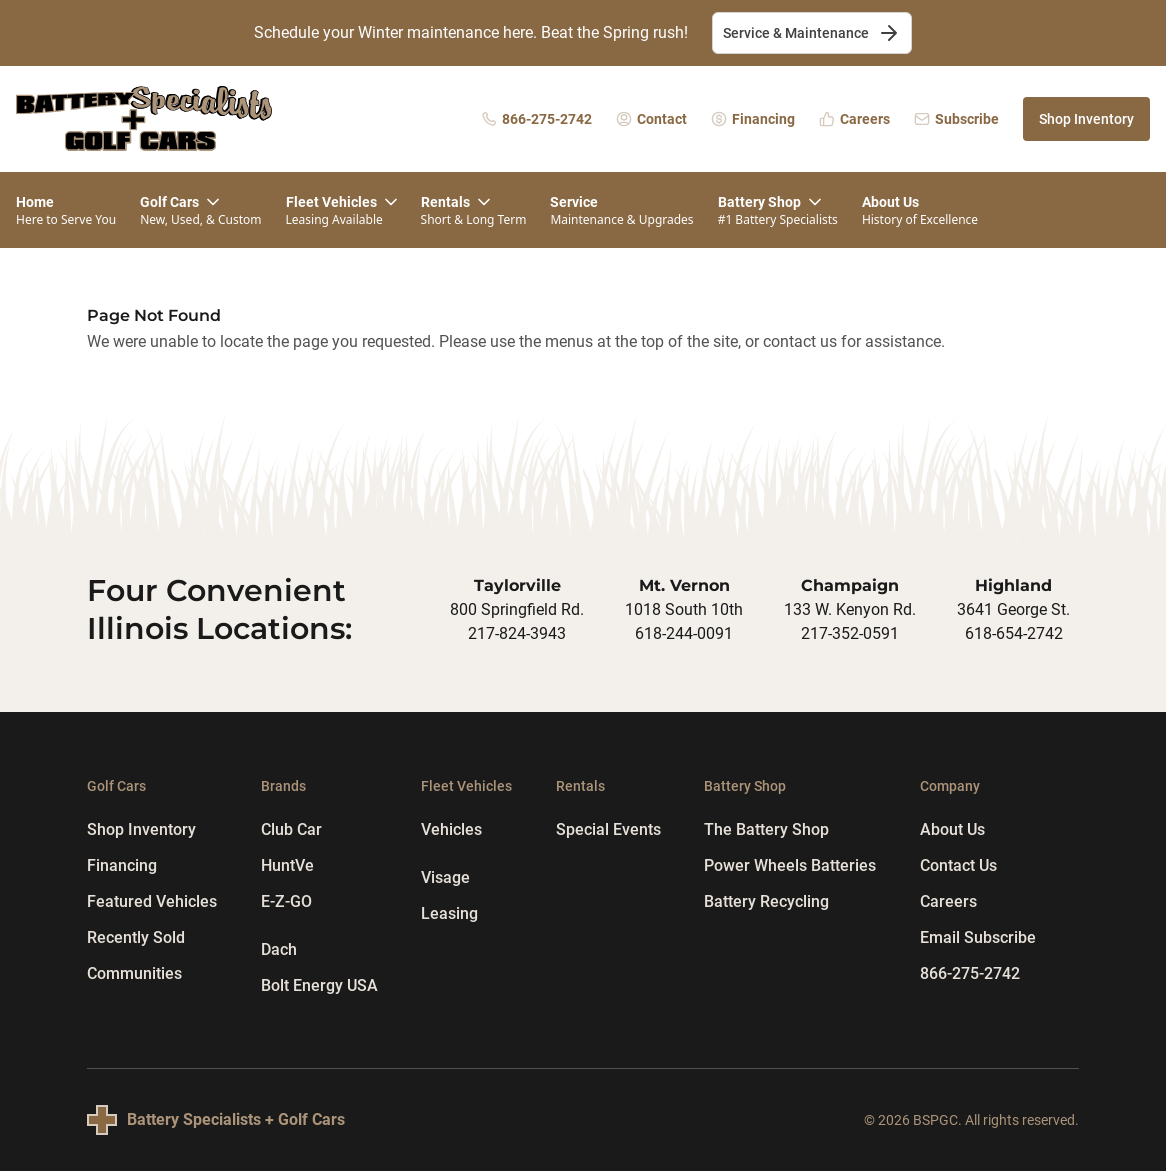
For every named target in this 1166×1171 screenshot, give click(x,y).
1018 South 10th (684, 609)
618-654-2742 (1014, 633)
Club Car (291, 829)
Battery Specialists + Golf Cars (236, 1119)
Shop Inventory (1086, 119)
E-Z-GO (286, 901)
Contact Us (958, 865)
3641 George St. (1013, 609)
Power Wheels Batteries (790, 865)
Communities (134, 973)
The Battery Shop (766, 829)
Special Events (608, 829)
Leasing (449, 913)
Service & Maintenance (812, 33)
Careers (948, 901)
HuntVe (287, 865)
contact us (800, 341)
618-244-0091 (684, 633)
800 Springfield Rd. (517, 609)
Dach (279, 949)
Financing (122, 865)
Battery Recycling (766, 901)
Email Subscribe (978, 937)
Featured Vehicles (152, 901)
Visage (445, 877)
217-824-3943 (517, 633)
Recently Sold (136, 937)
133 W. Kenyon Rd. (850, 609)
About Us (952, 829)
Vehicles (451, 829)
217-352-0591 (850, 633)
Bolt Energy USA (319, 985)
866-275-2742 (970, 973)
